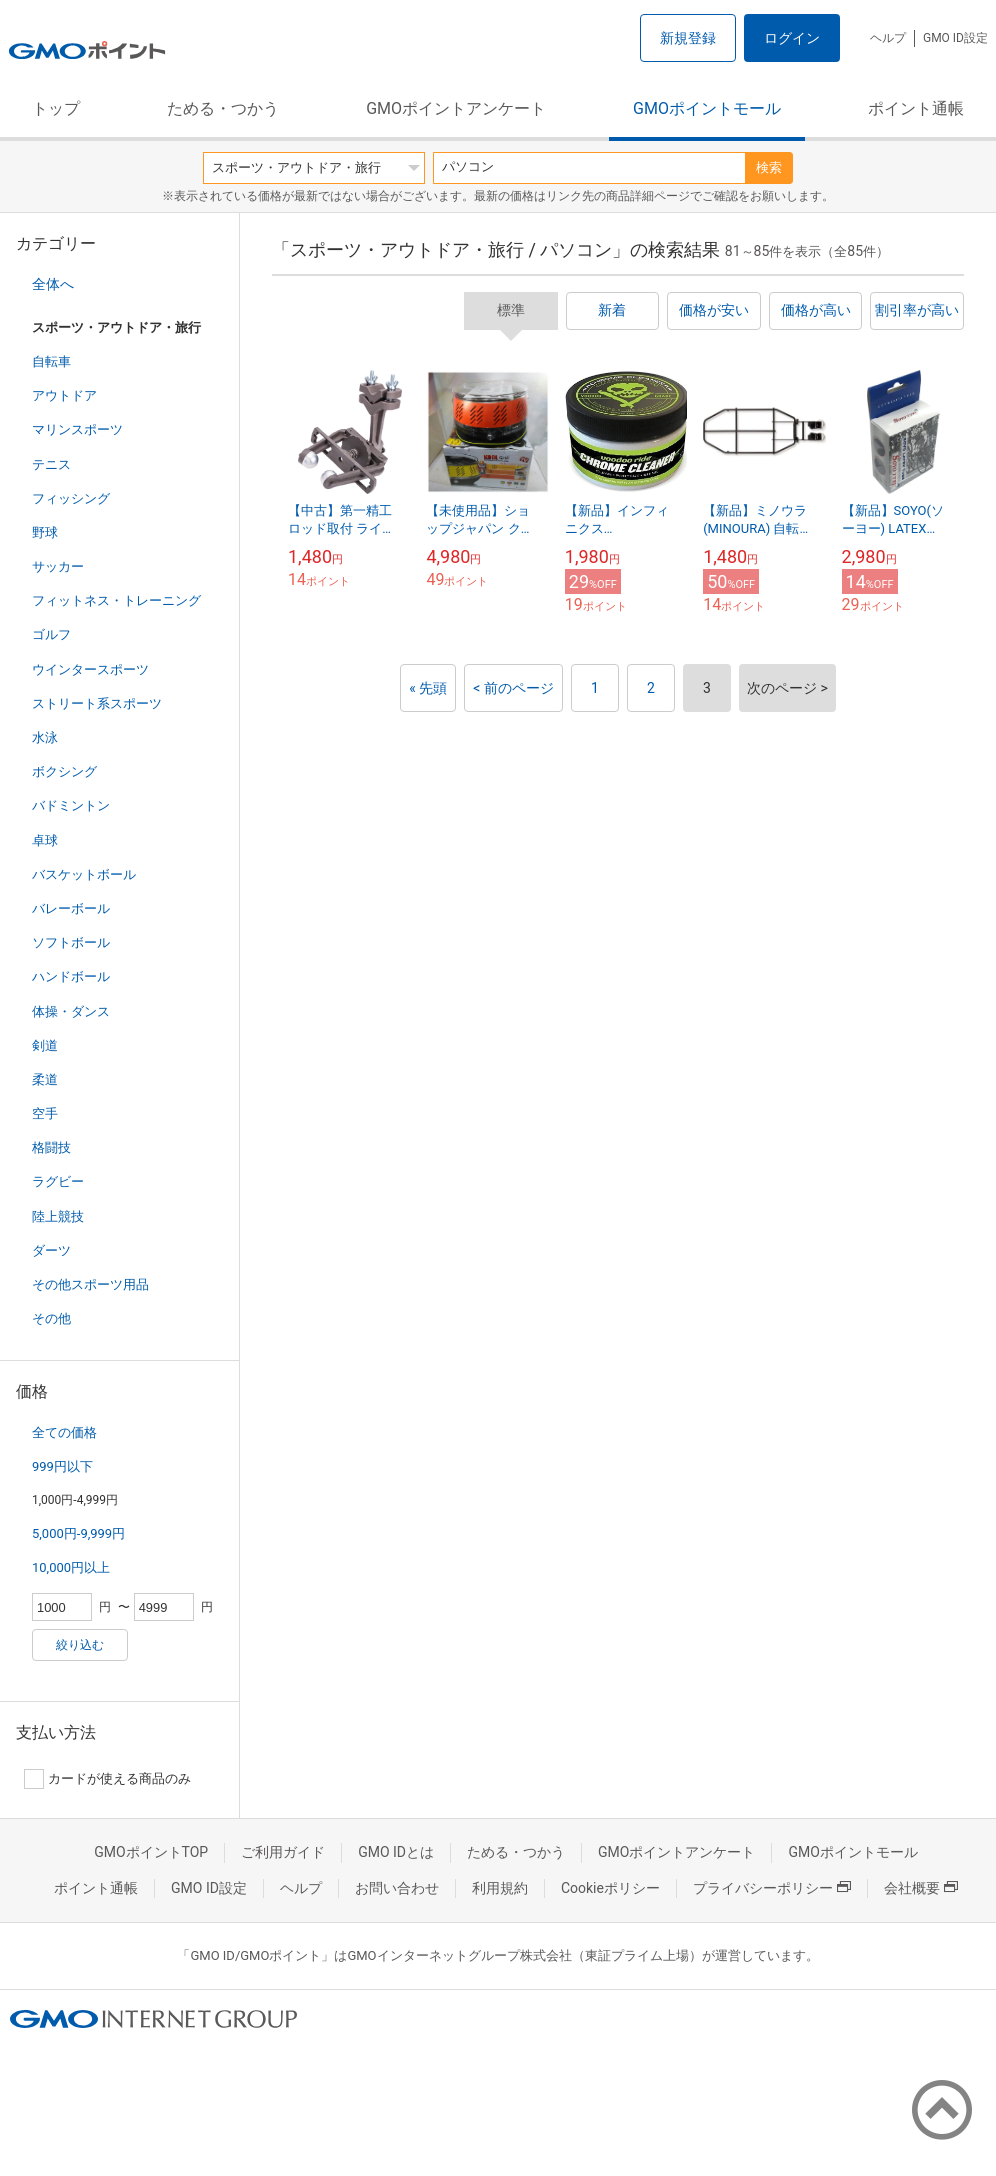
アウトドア (64, 395)
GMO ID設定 (955, 38)
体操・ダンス (71, 1011)
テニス (51, 464)
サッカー (58, 566)
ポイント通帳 (916, 108)
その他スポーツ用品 (90, 1284)
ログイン (792, 38)
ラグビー (58, 1181)
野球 (45, 532)
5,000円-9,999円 (78, 1533)
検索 (769, 167)
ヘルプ (888, 38)
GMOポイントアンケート (456, 108)
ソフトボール (71, 942)
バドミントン (71, 805)
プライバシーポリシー (772, 1888)
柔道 (45, 1079)
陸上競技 (58, 1216)
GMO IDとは (396, 1852)
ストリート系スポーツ (97, 703)
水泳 (45, 737)
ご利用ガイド (283, 1852)
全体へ (53, 284)
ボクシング (64, 771)
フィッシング (71, 498)
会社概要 (921, 1888)
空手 (45, 1113)
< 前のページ (513, 688)
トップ (56, 108)
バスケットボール (84, 874)
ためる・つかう (223, 108)
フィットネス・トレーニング (116, 600)
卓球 (45, 840)
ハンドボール (71, 976)
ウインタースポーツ (90, 669)
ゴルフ (51, 634)
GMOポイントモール (707, 108)
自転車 (51, 361)
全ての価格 (64, 1432)
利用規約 (500, 1888)
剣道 (45, 1045)
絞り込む (80, 1645)
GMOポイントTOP (151, 1852)
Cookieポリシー (610, 1888)
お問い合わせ (397, 1888)
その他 (51, 1318)
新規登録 (688, 38)
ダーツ (51, 1250)
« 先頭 (428, 688)
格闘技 (51, 1147)
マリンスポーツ (77, 429)
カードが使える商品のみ (107, 1779)
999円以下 (62, 1466)
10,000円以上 (71, 1567)
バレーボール (71, 908)
